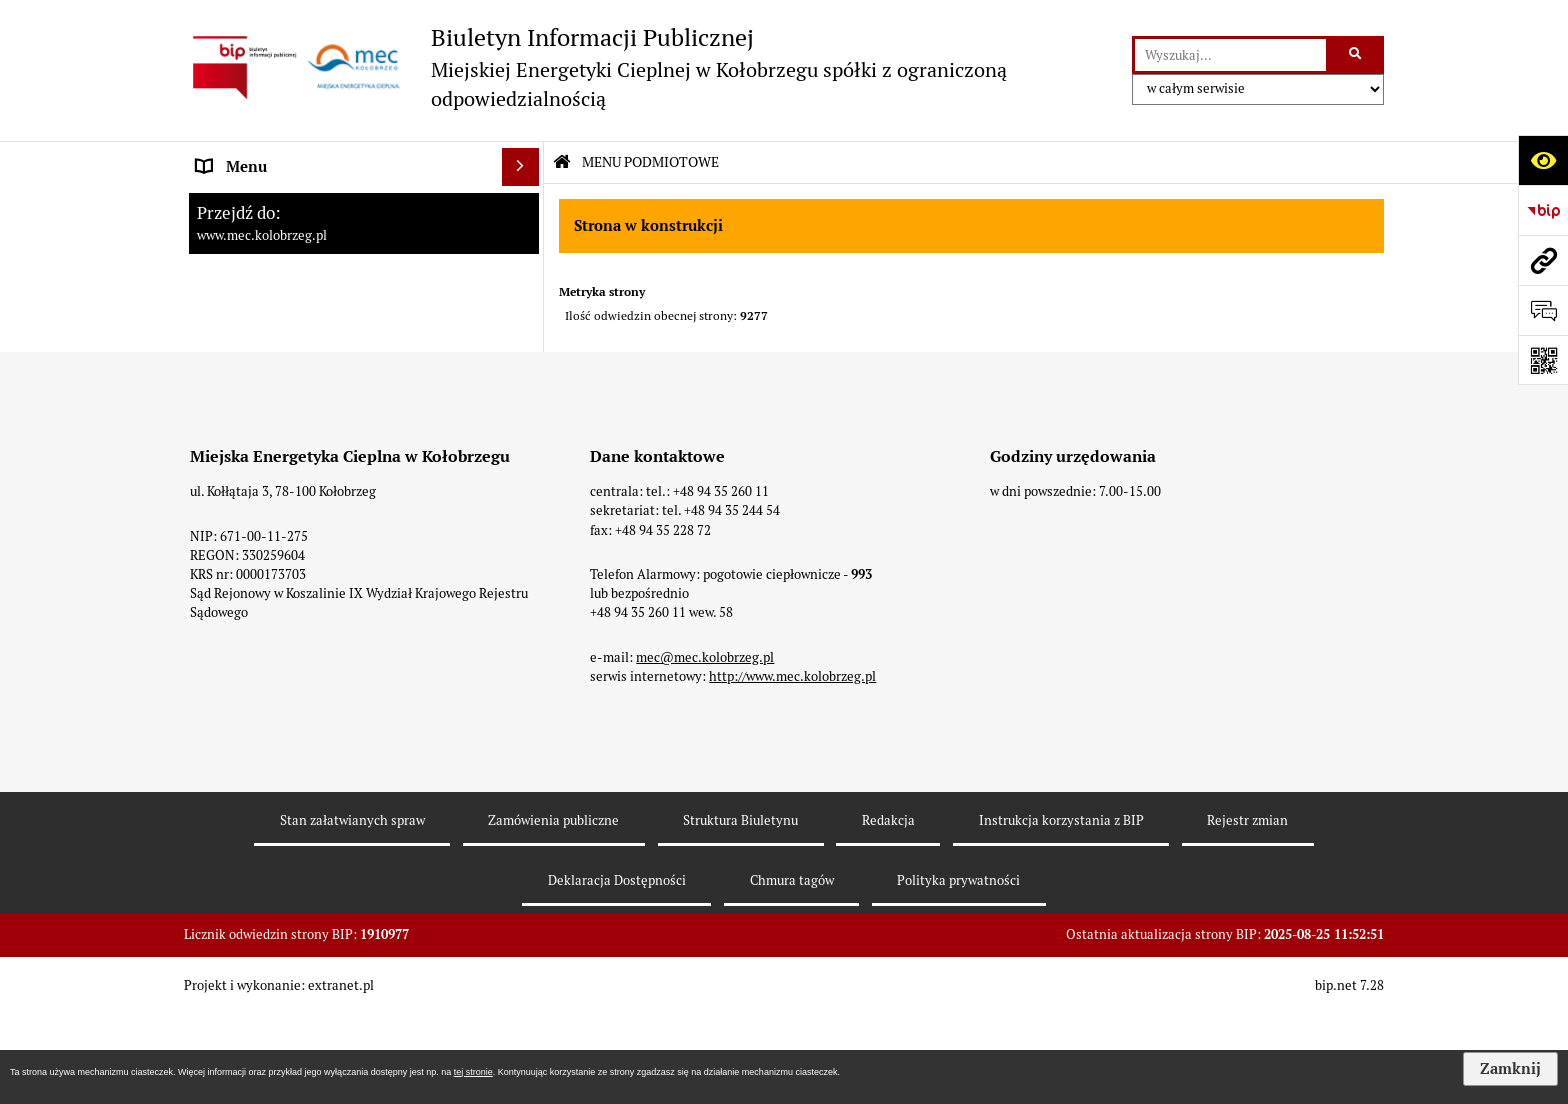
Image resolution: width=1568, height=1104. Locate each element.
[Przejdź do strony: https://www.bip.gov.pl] (1543, 210)
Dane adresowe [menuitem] (249, 278)
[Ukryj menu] (521, 167)
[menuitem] (364, 205)
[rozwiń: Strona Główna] (524, 204)
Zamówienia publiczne (553, 909)
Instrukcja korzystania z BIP (1061, 909)
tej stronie (473, 1072)
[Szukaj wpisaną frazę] (1356, 55)
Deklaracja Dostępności (617, 969)
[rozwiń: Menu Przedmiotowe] (524, 242)
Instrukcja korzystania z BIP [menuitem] (292, 316)
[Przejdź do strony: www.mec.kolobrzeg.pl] (1543, 260)
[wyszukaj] (1230, 55)
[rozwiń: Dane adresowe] (524, 279)
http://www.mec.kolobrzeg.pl (792, 765)
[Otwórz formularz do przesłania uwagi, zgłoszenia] (1543, 310)
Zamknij (1510, 1069)
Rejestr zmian (1247, 909)
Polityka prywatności (958, 969)
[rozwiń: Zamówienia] (524, 354)
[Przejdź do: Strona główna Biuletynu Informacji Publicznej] (562, 162)
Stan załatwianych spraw (352, 909)
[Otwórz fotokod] (1543, 360)
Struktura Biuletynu (740, 909)
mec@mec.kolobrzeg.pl (705, 746)
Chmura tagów (792, 969)
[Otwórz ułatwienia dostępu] (1543, 160)
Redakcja (888, 909)
